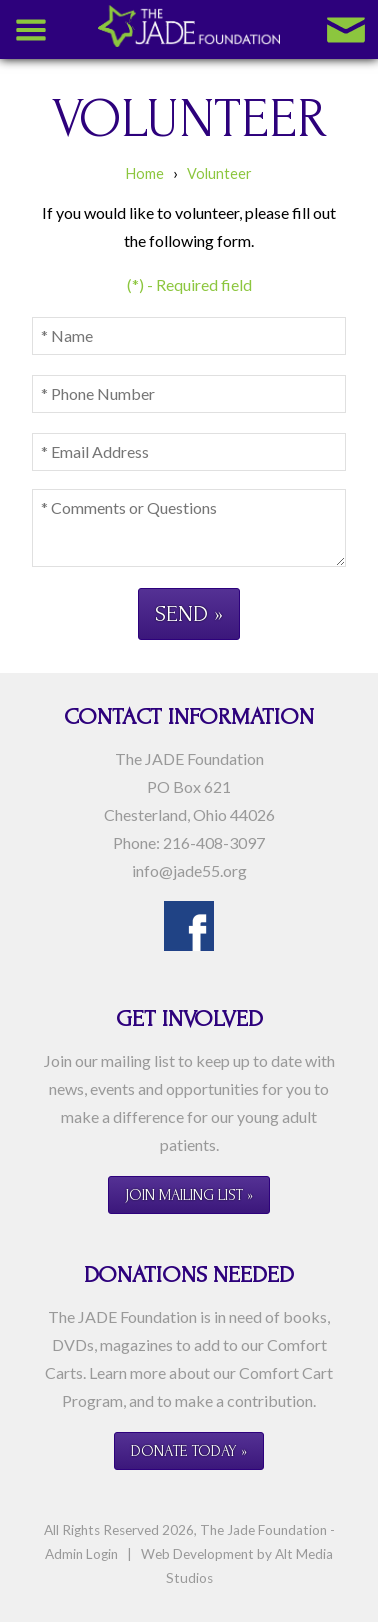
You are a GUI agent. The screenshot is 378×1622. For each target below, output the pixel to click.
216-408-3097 (214, 842)
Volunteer (219, 173)
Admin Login (81, 1554)
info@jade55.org (189, 870)
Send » (189, 613)
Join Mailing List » (189, 1195)
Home (145, 173)
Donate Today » (189, 1451)
